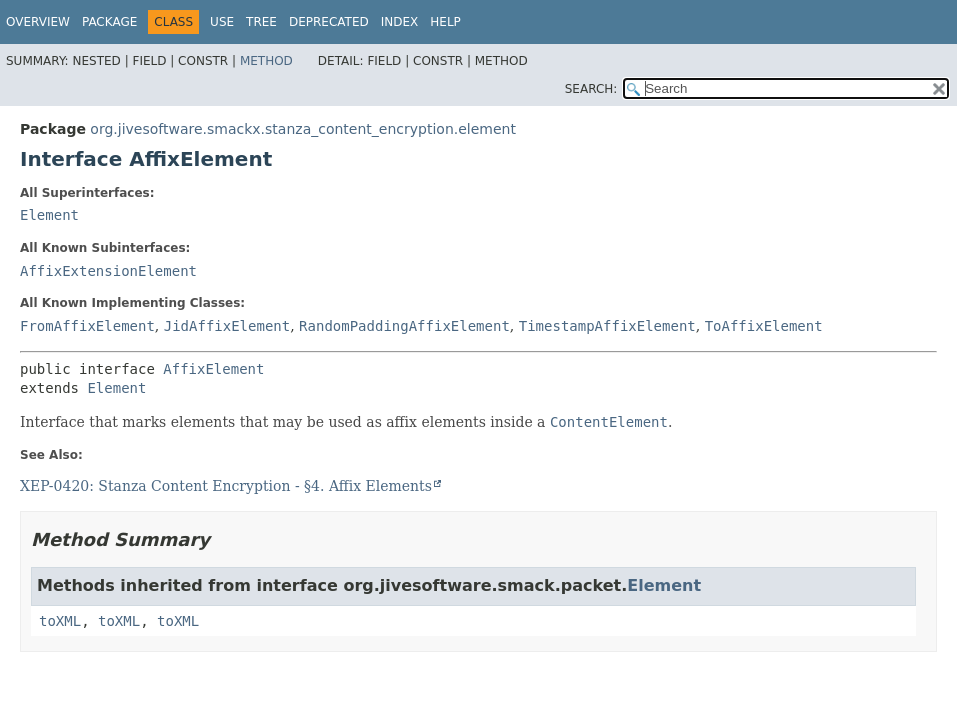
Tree (261, 22)
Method (266, 61)
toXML (60, 621)
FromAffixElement (87, 326)
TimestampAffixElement (607, 326)
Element (49, 215)
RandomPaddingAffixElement (404, 326)
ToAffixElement (764, 326)
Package (109, 22)
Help (445, 22)
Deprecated (329, 22)
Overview (38, 22)
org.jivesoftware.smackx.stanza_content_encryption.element (303, 129)
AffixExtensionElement (108, 271)
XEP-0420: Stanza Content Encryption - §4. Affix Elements (226, 486)
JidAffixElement (227, 326)
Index (400, 22)
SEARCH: (591, 89)
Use (222, 22)
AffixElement (213, 369)
